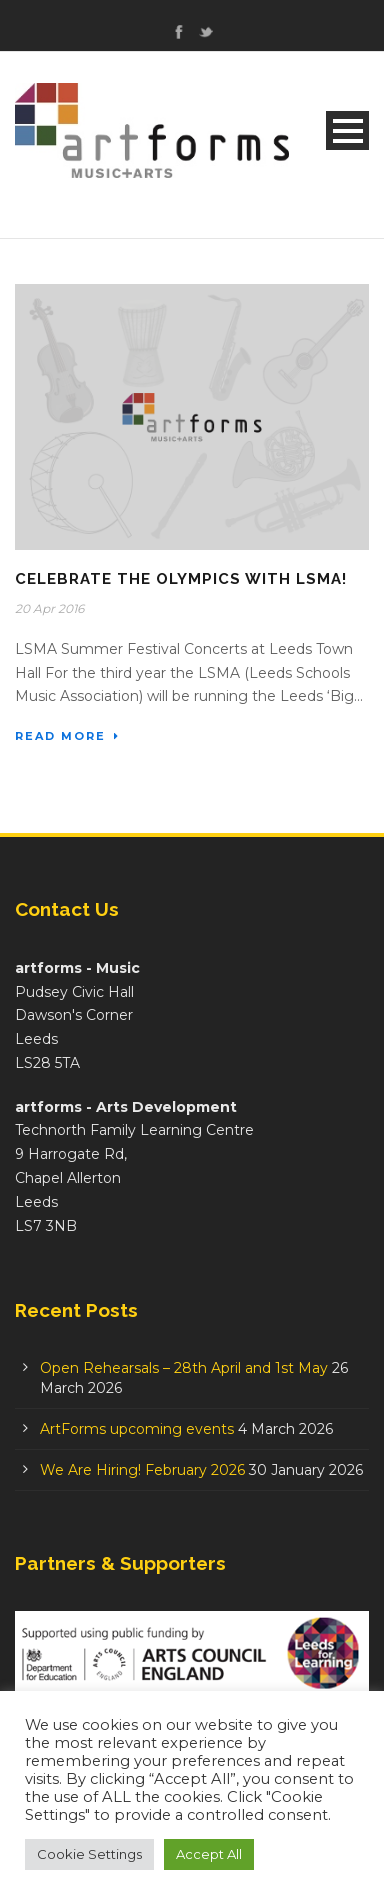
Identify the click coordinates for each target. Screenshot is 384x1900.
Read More (67, 736)
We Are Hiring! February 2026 (142, 1470)
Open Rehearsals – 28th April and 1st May (184, 1368)
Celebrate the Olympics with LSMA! (181, 579)
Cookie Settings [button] (89, 1854)
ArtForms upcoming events (137, 1429)
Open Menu (347, 130)
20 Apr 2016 (49, 608)
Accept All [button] (209, 1854)
